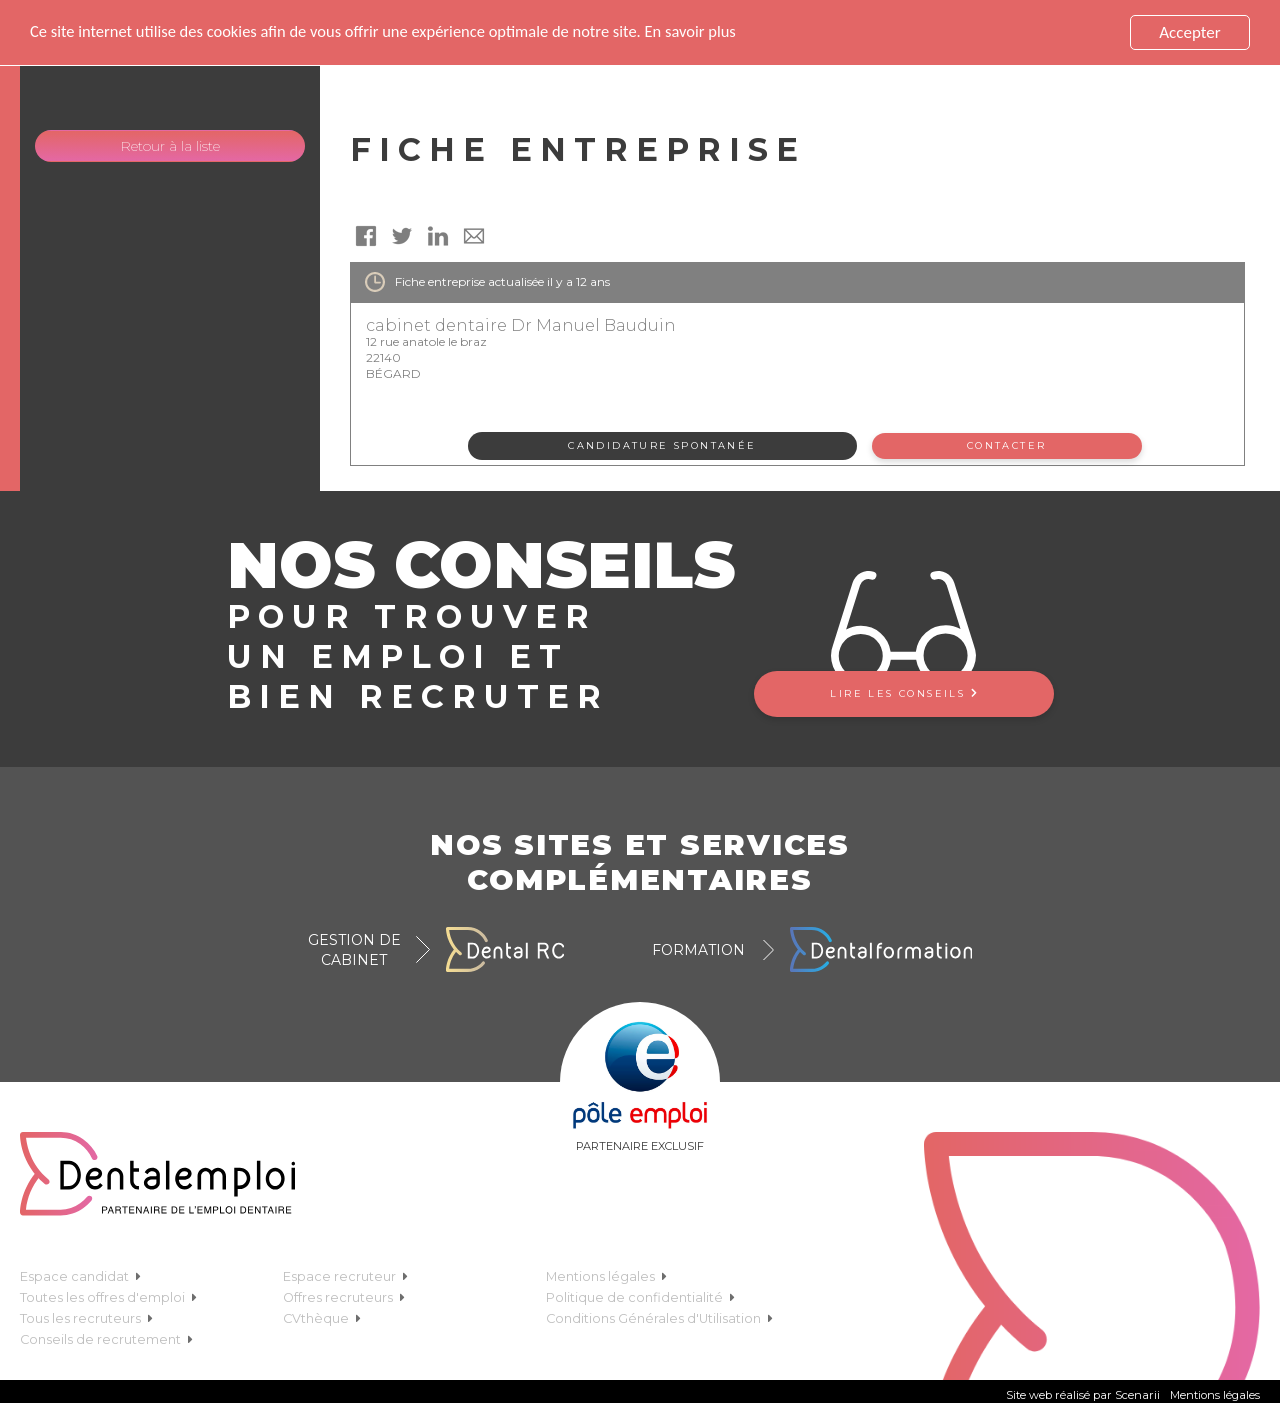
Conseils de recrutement (106, 1339)
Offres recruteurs (344, 1297)
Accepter (1189, 32)
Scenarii (1137, 1395)
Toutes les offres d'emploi (108, 1297)
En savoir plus (711, 32)
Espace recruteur (345, 1276)
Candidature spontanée (662, 445)
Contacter (1007, 445)
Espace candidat (80, 1276)
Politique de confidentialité (640, 1297)
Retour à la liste (170, 146)
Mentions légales (606, 1276)
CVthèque (322, 1318)
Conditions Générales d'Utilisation (659, 1318)
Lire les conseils (903, 693)
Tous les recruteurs (86, 1318)
